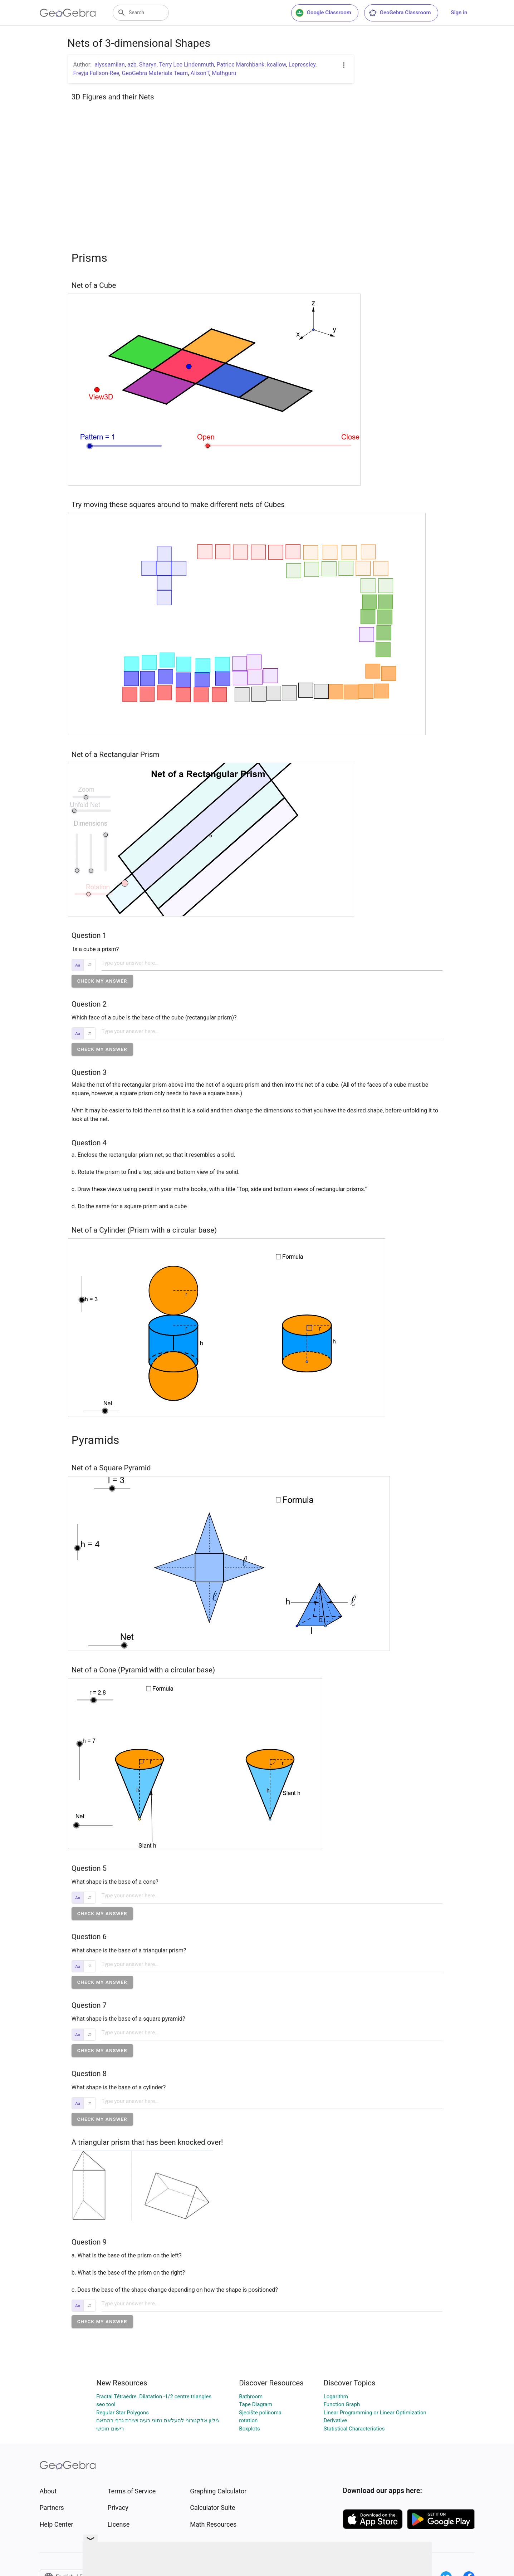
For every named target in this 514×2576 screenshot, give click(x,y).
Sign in (459, 12)
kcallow (276, 64)
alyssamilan (109, 64)
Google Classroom (323, 13)
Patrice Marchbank (241, 64)
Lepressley (302, 64)
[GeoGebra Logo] (68, 13)
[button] (102, 981)
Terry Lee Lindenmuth (186, 64)
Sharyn (148, 64)
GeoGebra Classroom (399, 13)
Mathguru (224, 73)
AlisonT (200, 73)
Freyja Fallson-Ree (96, 73)
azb (132, 64)
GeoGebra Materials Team (155, 73)
